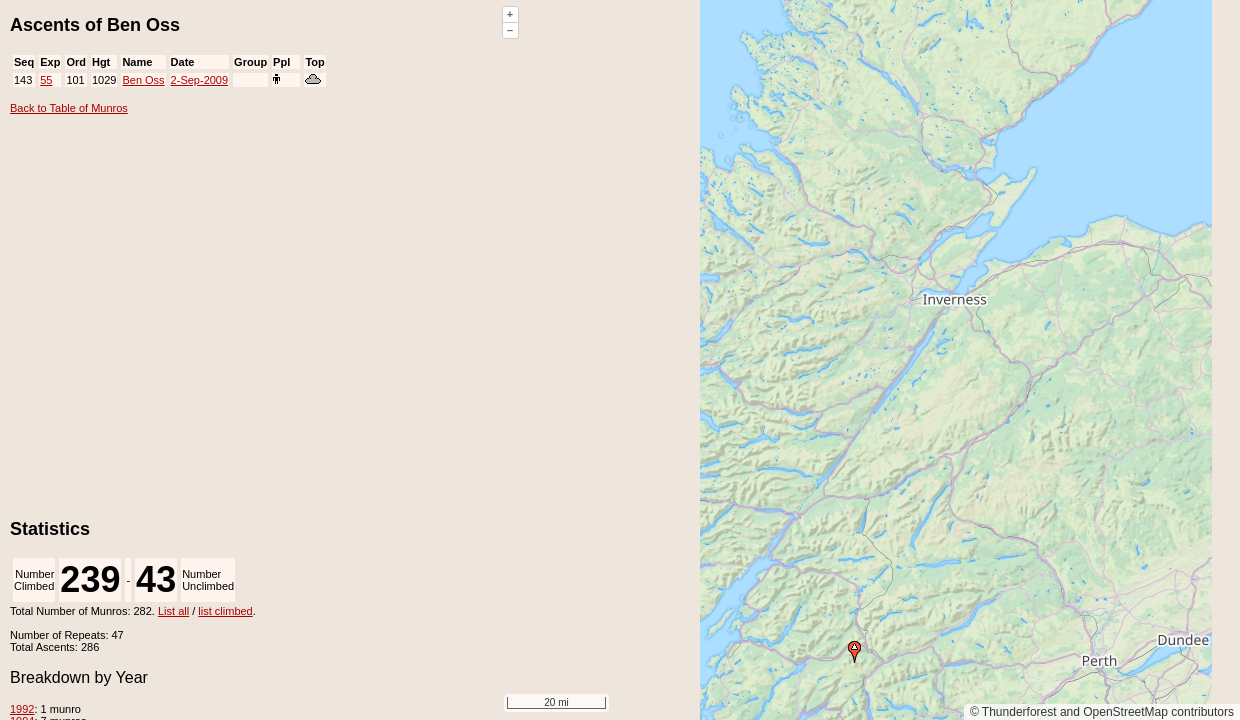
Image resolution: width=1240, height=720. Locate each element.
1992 (22, 709)
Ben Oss (143, 80)
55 (46, 80)
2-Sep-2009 (200, 80)
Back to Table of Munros (69, 108)
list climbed (225, 611)
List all (173, 611)
